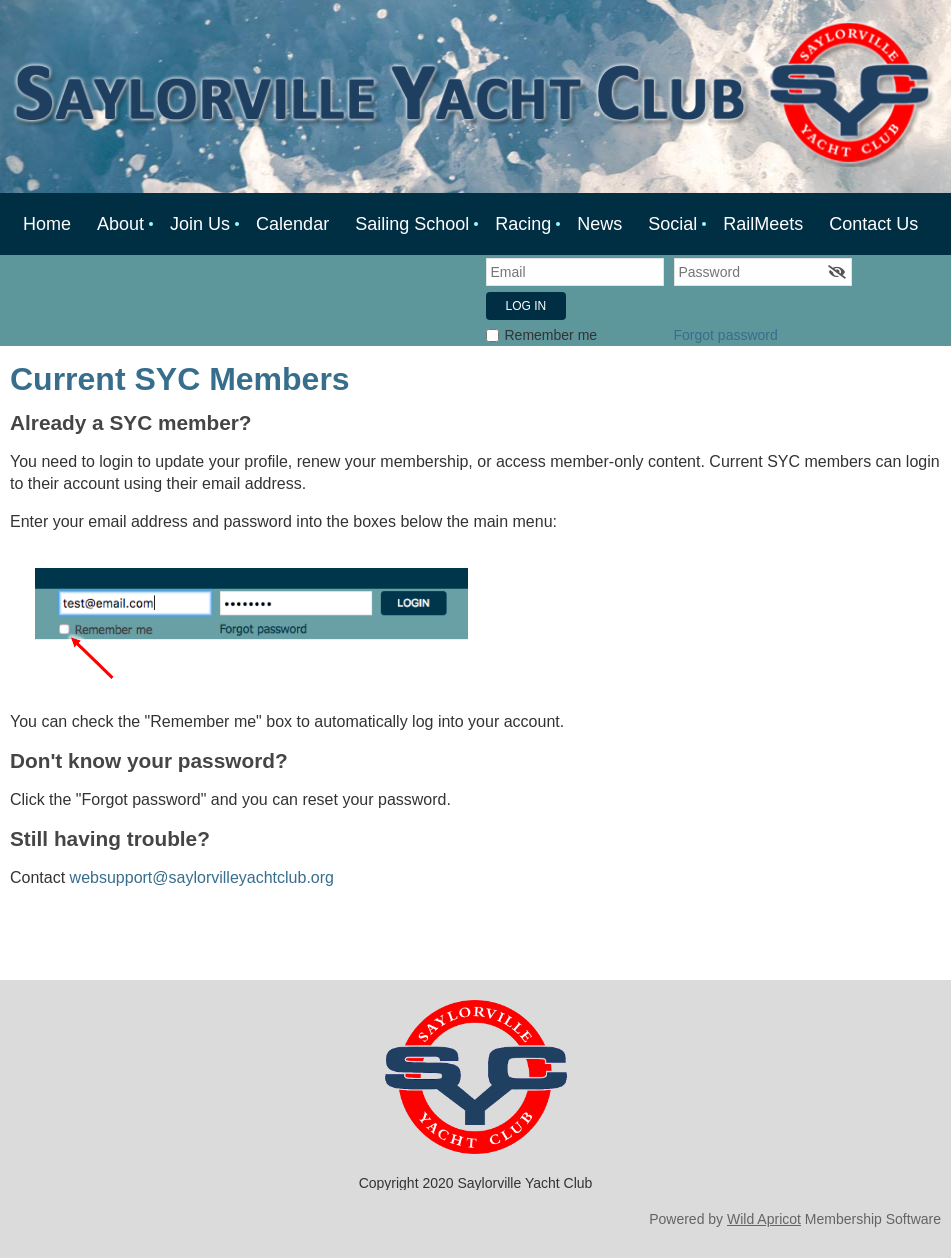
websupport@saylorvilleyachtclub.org (204, 877)
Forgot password (726, 335)
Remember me (551, 335)
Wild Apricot (764, 1219)
